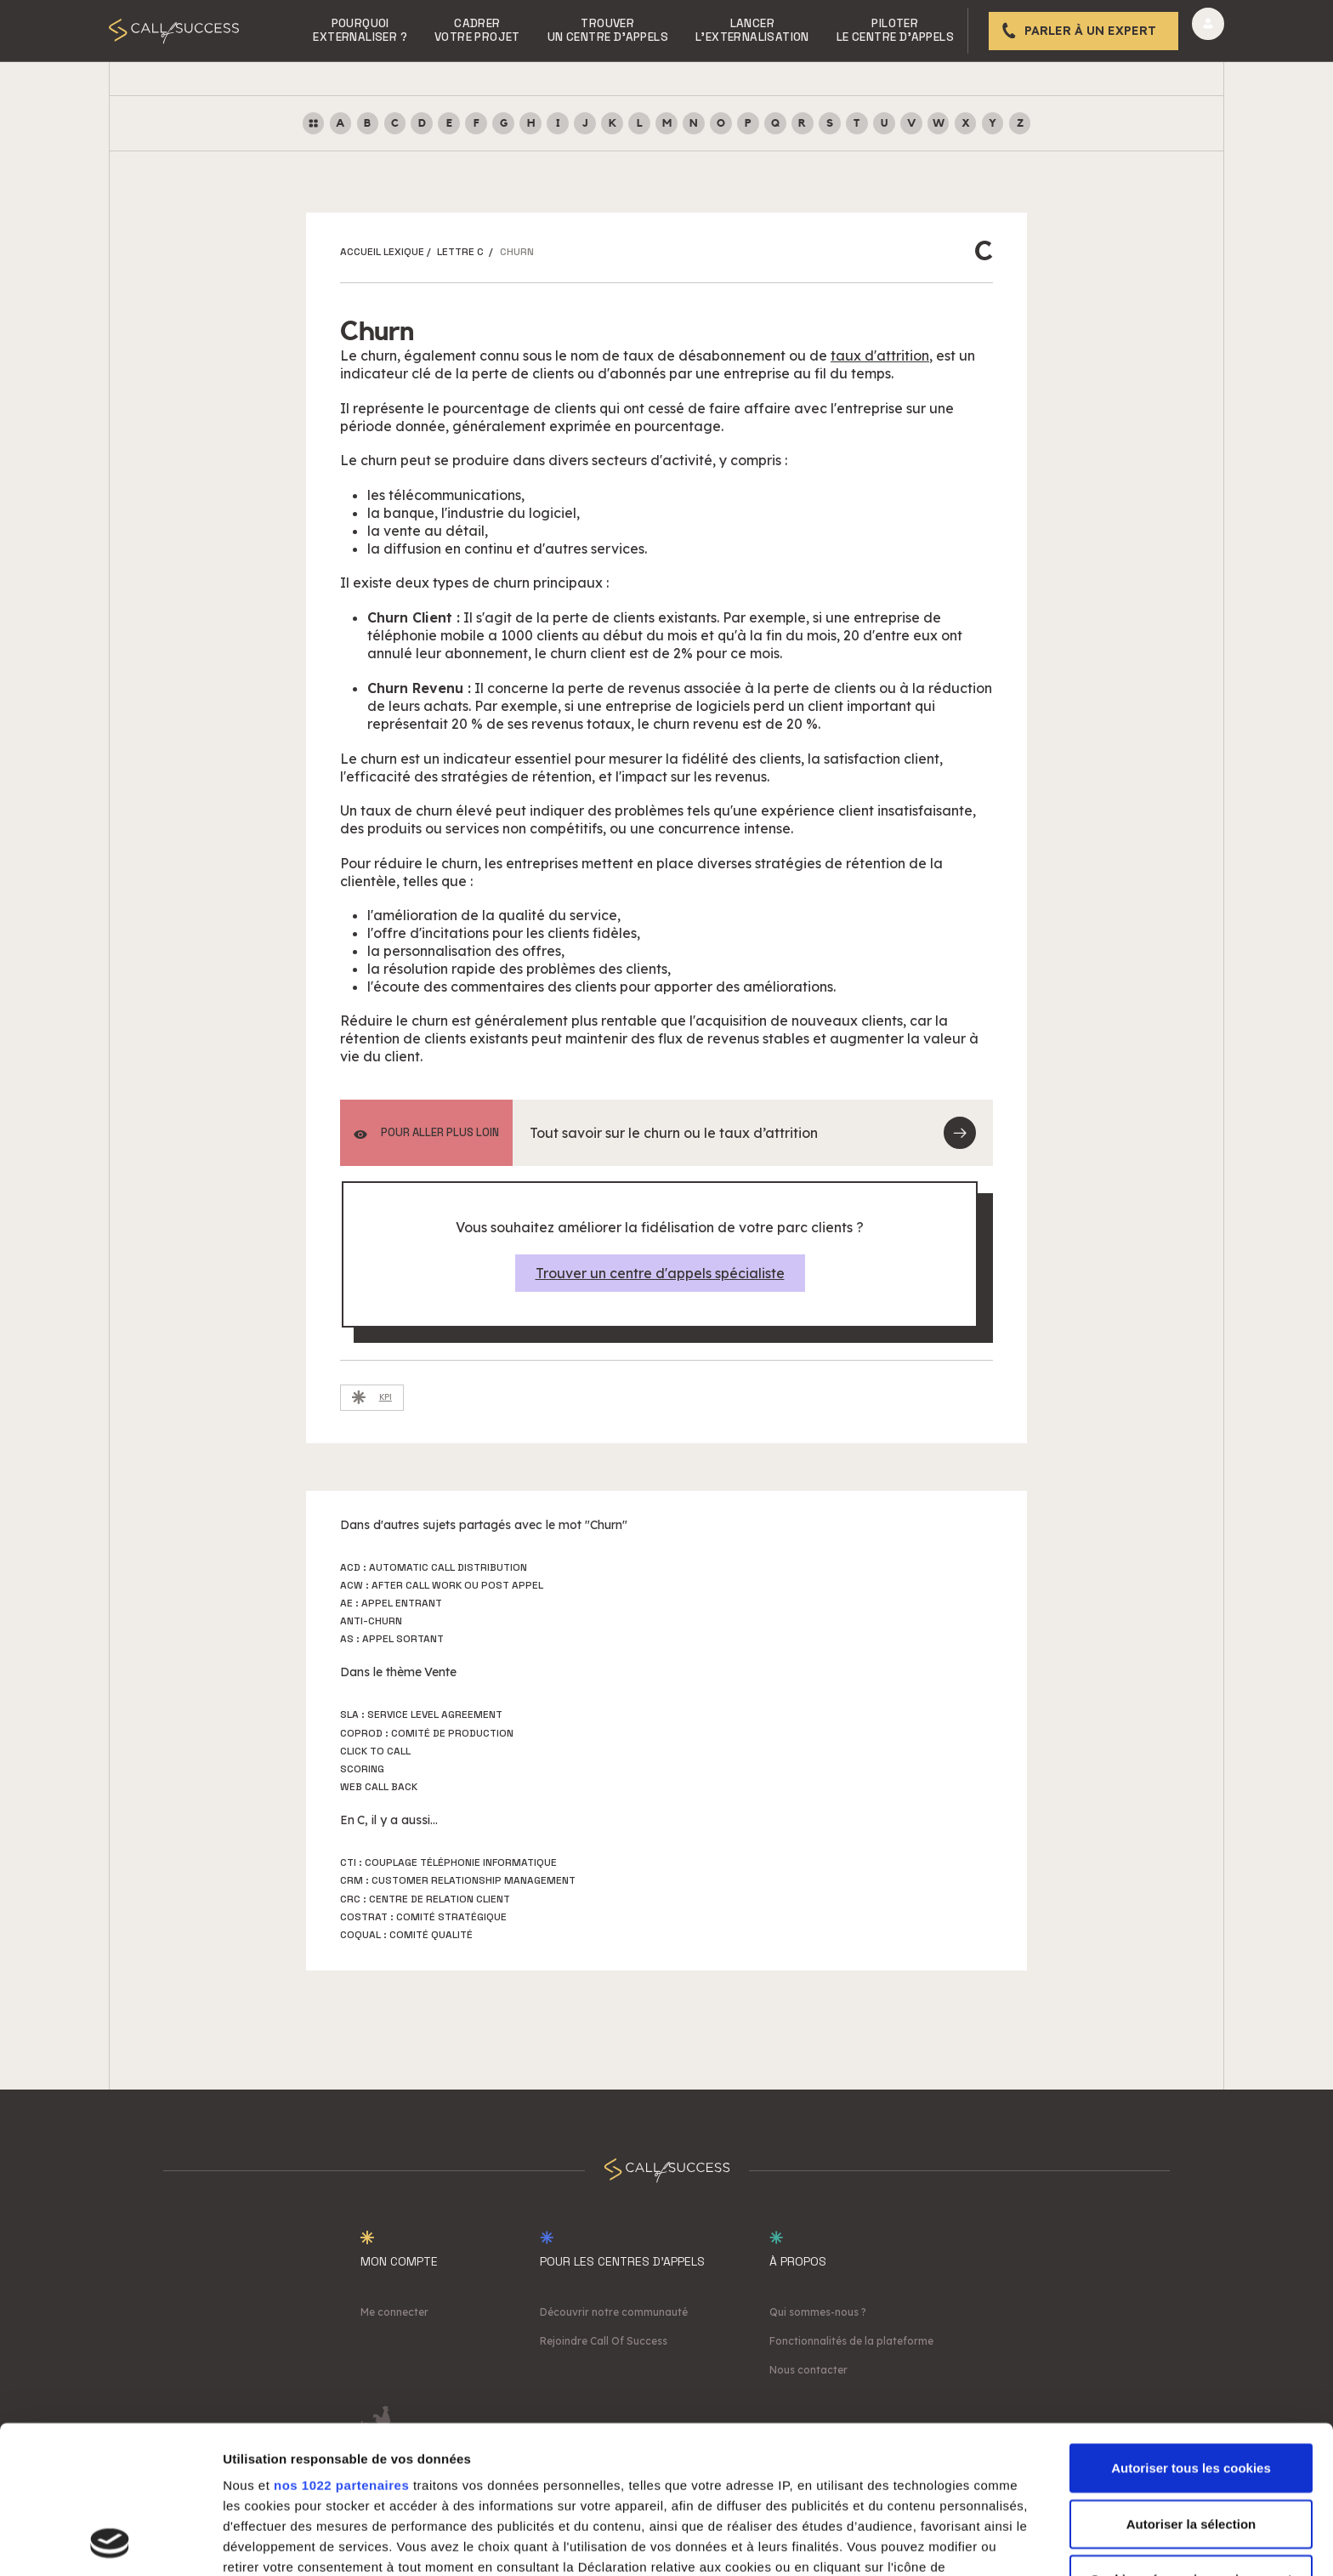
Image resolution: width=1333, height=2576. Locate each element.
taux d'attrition (880, 355)
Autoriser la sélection (1191, 2385)
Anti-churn (371, 1621)
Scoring (362, 1769)
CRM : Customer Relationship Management (458, 1880)
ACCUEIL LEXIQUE (382, 252)
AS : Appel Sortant (392, 1639)
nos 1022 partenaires (341, 2347)
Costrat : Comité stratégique (423, 1917)
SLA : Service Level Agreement (421, 1714)
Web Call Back (378, 1787)
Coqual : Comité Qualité (406, 1935)
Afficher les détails (936, 2542)
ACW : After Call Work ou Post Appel (441, 1585)
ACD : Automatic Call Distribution (433, 1567)
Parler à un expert (1090, 30)
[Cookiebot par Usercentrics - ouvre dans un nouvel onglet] (110, 2543)
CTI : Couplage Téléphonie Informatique (448, 1862)
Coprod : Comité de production (426, 1733)
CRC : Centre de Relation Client (425, 1899)
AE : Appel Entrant (391, 1603)
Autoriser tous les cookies (1191, 2330)
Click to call (375, 1751)
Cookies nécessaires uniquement (1191, 2441)
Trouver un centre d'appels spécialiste (660, 1273)
